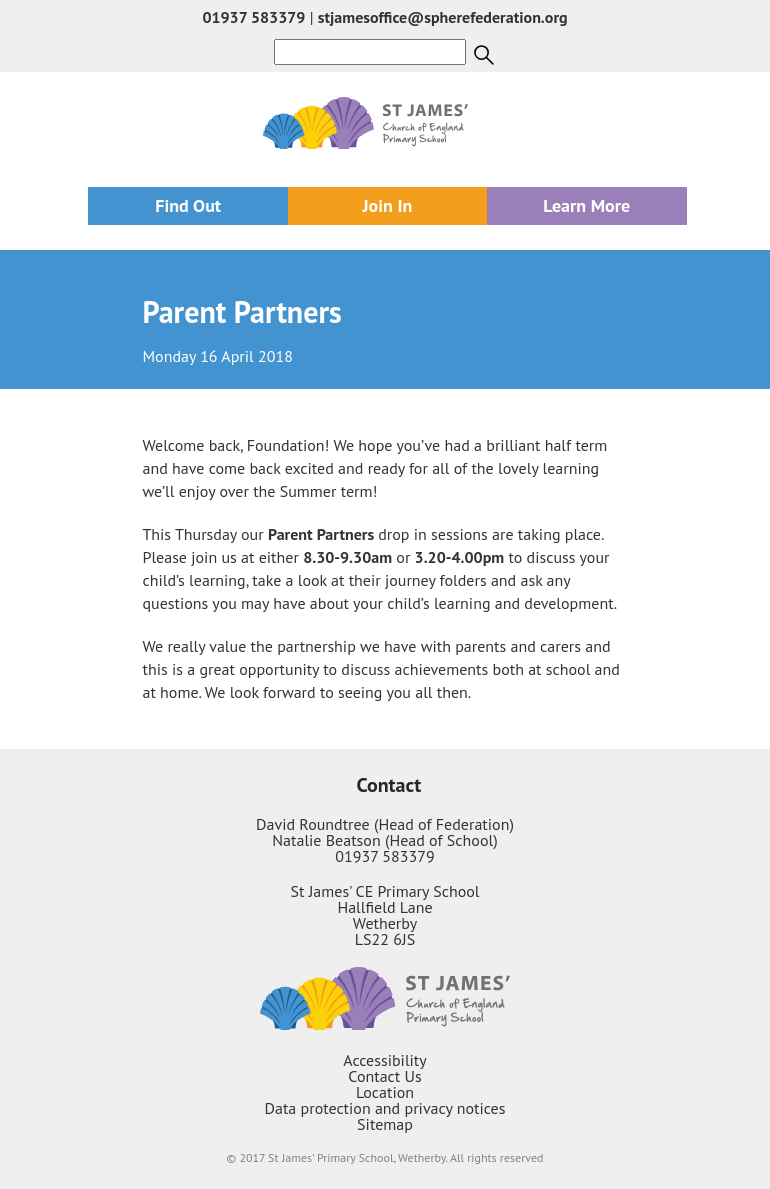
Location (385, 1092)
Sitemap (385, 1124)
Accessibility (385, 1060)
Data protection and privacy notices (385, 1108)
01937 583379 (253, 17)
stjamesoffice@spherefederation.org (443, 17)
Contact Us (384, 1076)
